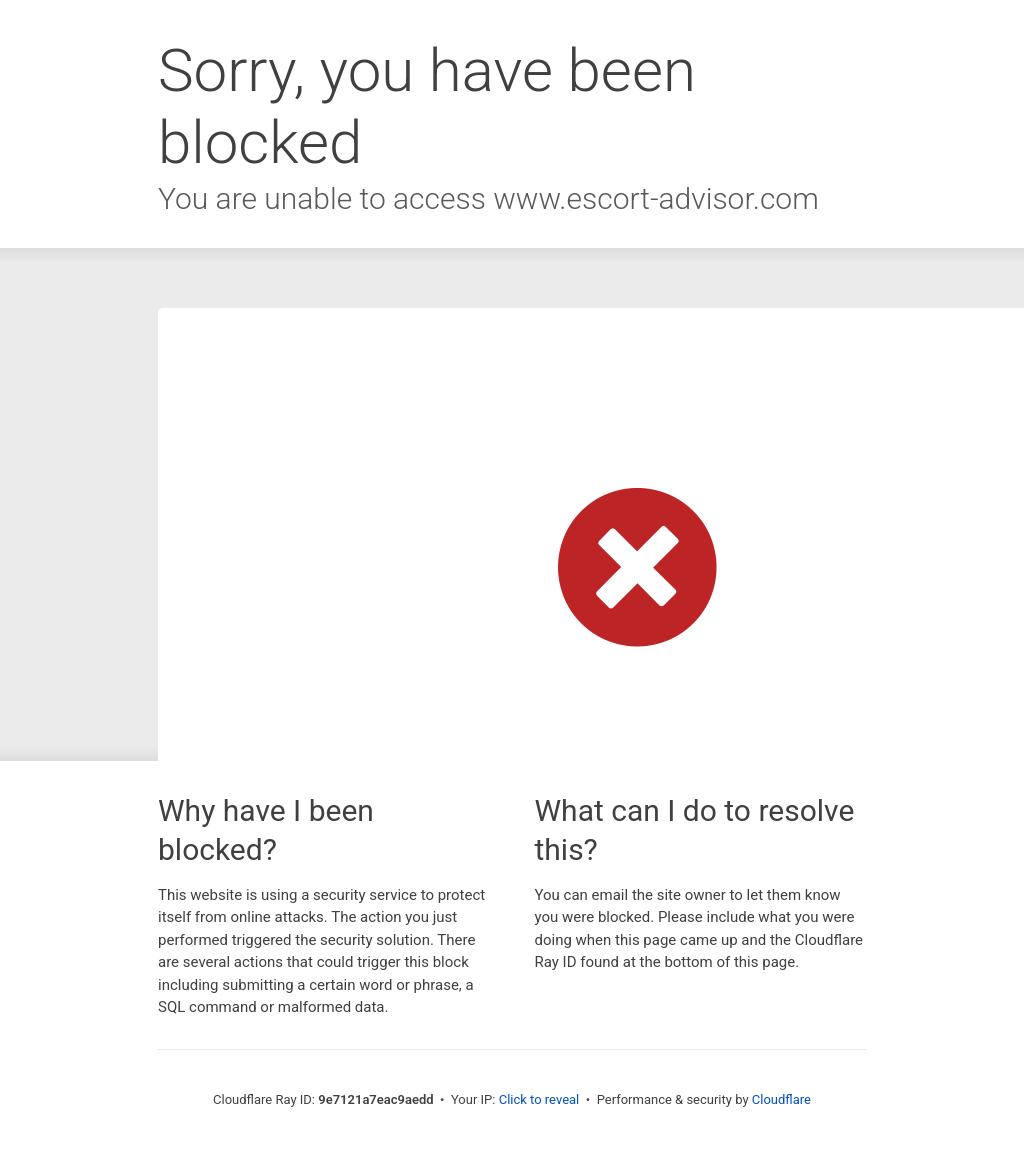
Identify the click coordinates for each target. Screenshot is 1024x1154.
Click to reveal (539, 1099)
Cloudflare (781, 1099)
